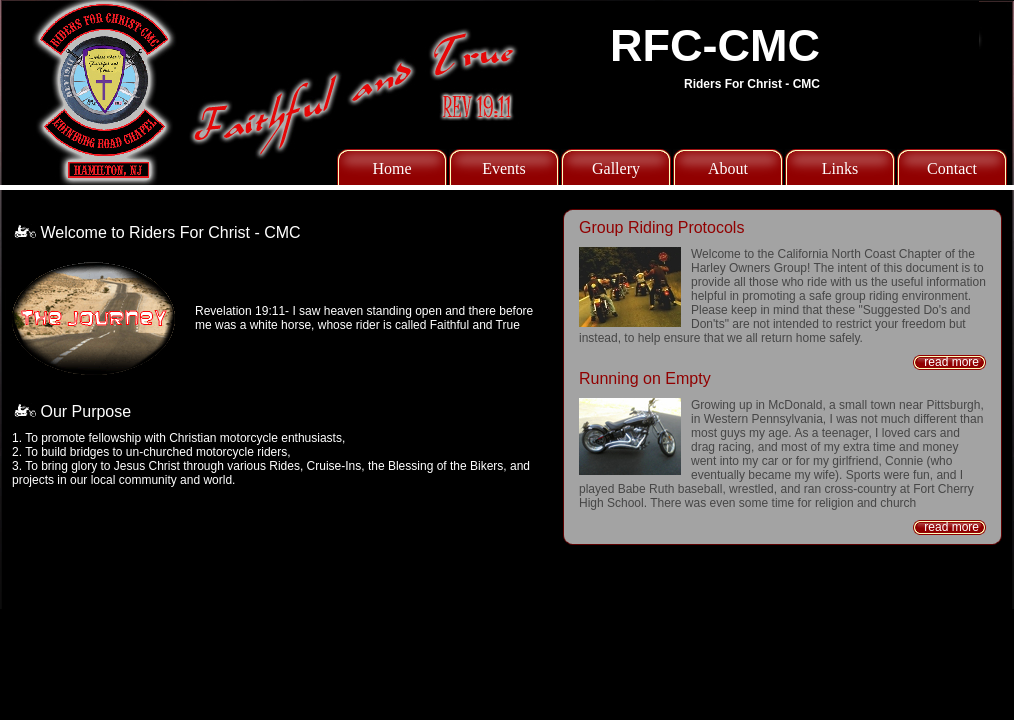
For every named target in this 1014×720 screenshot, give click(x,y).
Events (504, 168)
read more (951, 362)
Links (840, 168)
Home (391, 168)
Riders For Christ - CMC (752, 84)
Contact (952, 168)
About (728, 168)
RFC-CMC (715, 45)
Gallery (616, 168)
